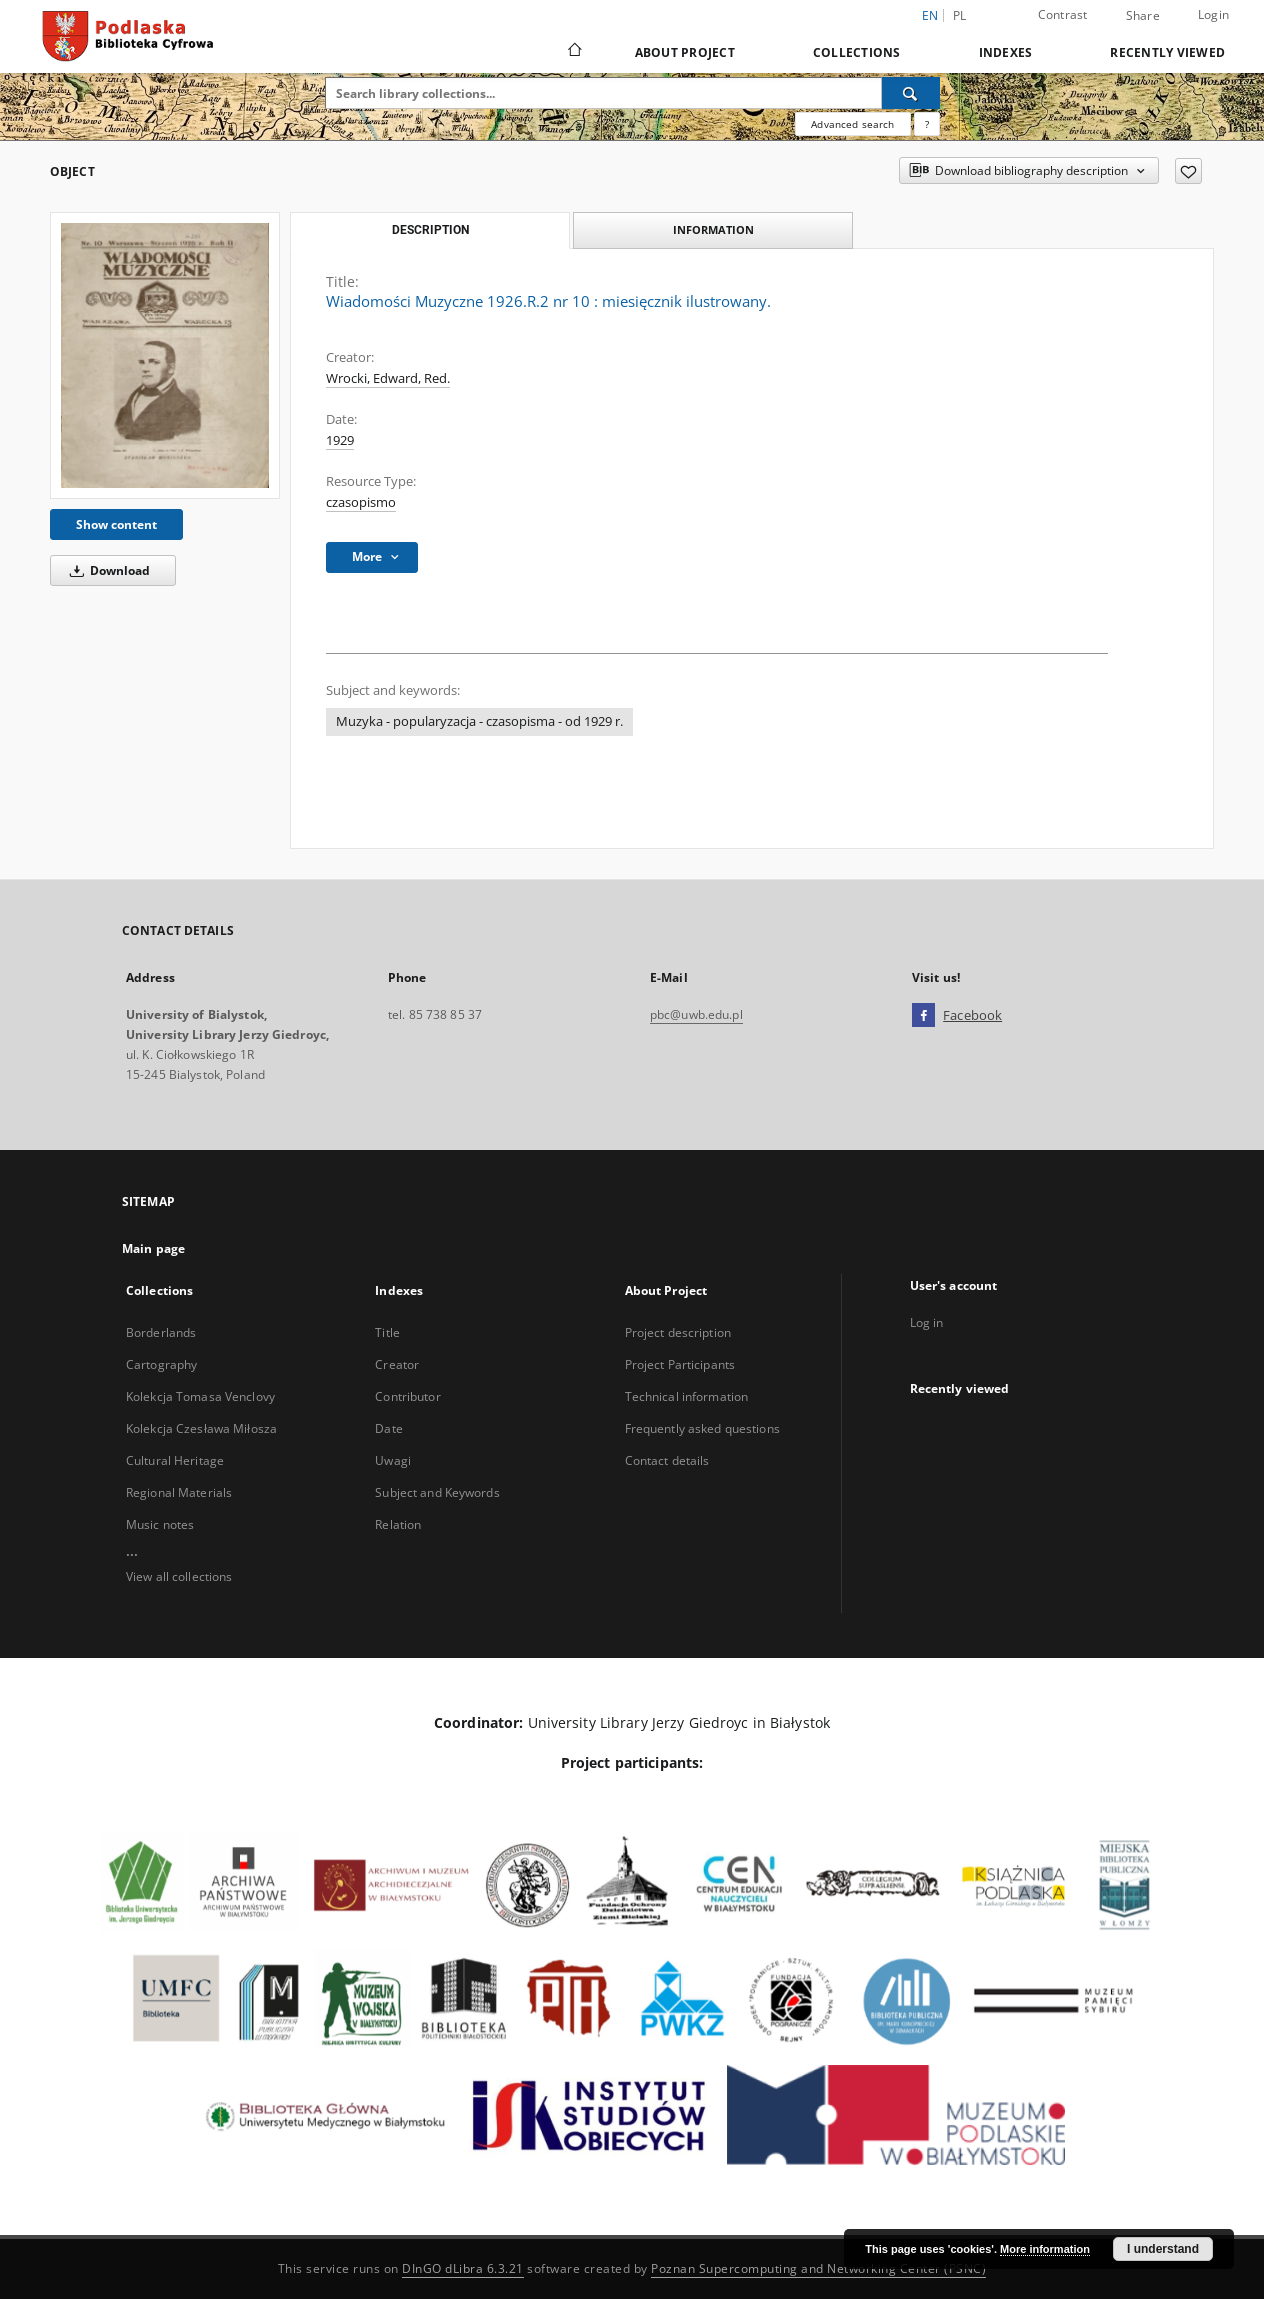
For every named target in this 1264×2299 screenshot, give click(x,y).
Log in (927, 1322)
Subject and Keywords (437, 1492)
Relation (398, 1524)
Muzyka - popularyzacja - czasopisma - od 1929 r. (479, 721)
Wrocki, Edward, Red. (388, 378)
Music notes (160, 1524)
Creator (397, 1364)
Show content (116, 524)
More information (1045, 2249)
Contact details (667, 1460)
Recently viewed (1167, 52)
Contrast (1063, 14)
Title (387, 1332)
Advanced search (852, 124)
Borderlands (161, 1332)
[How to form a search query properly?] (927, 124)
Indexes (1006, 52)
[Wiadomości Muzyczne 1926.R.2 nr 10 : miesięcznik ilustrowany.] (165, 355)
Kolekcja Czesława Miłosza (201, 1428)
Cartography (161, 1364)
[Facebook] (923, 1016)
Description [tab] (430, 230)
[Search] (911, 93)
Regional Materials (179, 1492)
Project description (678, 1332)
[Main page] (573, 52)
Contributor (407, 1396)
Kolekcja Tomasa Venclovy (200, 1396)
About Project (685, 52)
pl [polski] (960, 15)
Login (1213, 14)
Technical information (687, 1396)
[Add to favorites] (1188, 171)
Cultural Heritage (175, 1460)
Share (1143, 16)
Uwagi (393, 1460)
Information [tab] (713, 229)
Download (106, 570)
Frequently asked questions (702, 1428)
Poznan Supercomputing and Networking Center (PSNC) (818, 2268)
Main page (153, 1248)
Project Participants (680, 1364)
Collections (857, 52)
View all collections (179, 1576)
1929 (340, 440)
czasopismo (361, 502)
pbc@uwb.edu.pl (696, 1014)
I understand (1163, 2249)
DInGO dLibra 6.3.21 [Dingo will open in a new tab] (463, 2268)
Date (388, 1428)
